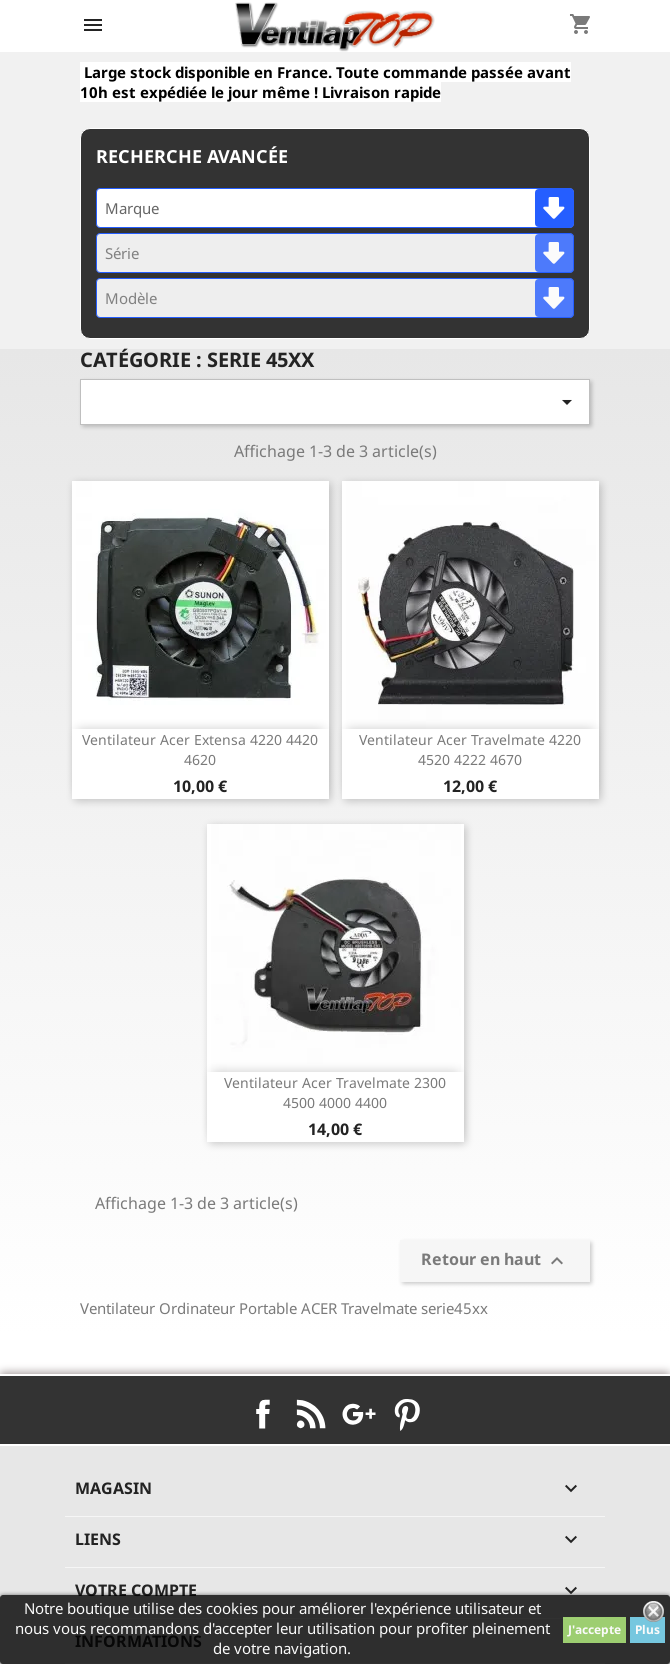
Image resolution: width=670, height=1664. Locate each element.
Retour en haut (495, 1260)
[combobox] (335, 208)
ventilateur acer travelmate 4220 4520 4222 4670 (470, 749)
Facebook (263, 1414)
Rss (311, 1414)
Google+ (359, 1414)
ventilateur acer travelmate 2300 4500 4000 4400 (335, 1092)
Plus (647, 1629)
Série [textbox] (122, 253)
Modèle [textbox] (131, 298)
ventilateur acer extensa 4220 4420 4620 (200, 749)
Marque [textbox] (132, 208)
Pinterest (407, 1414)
